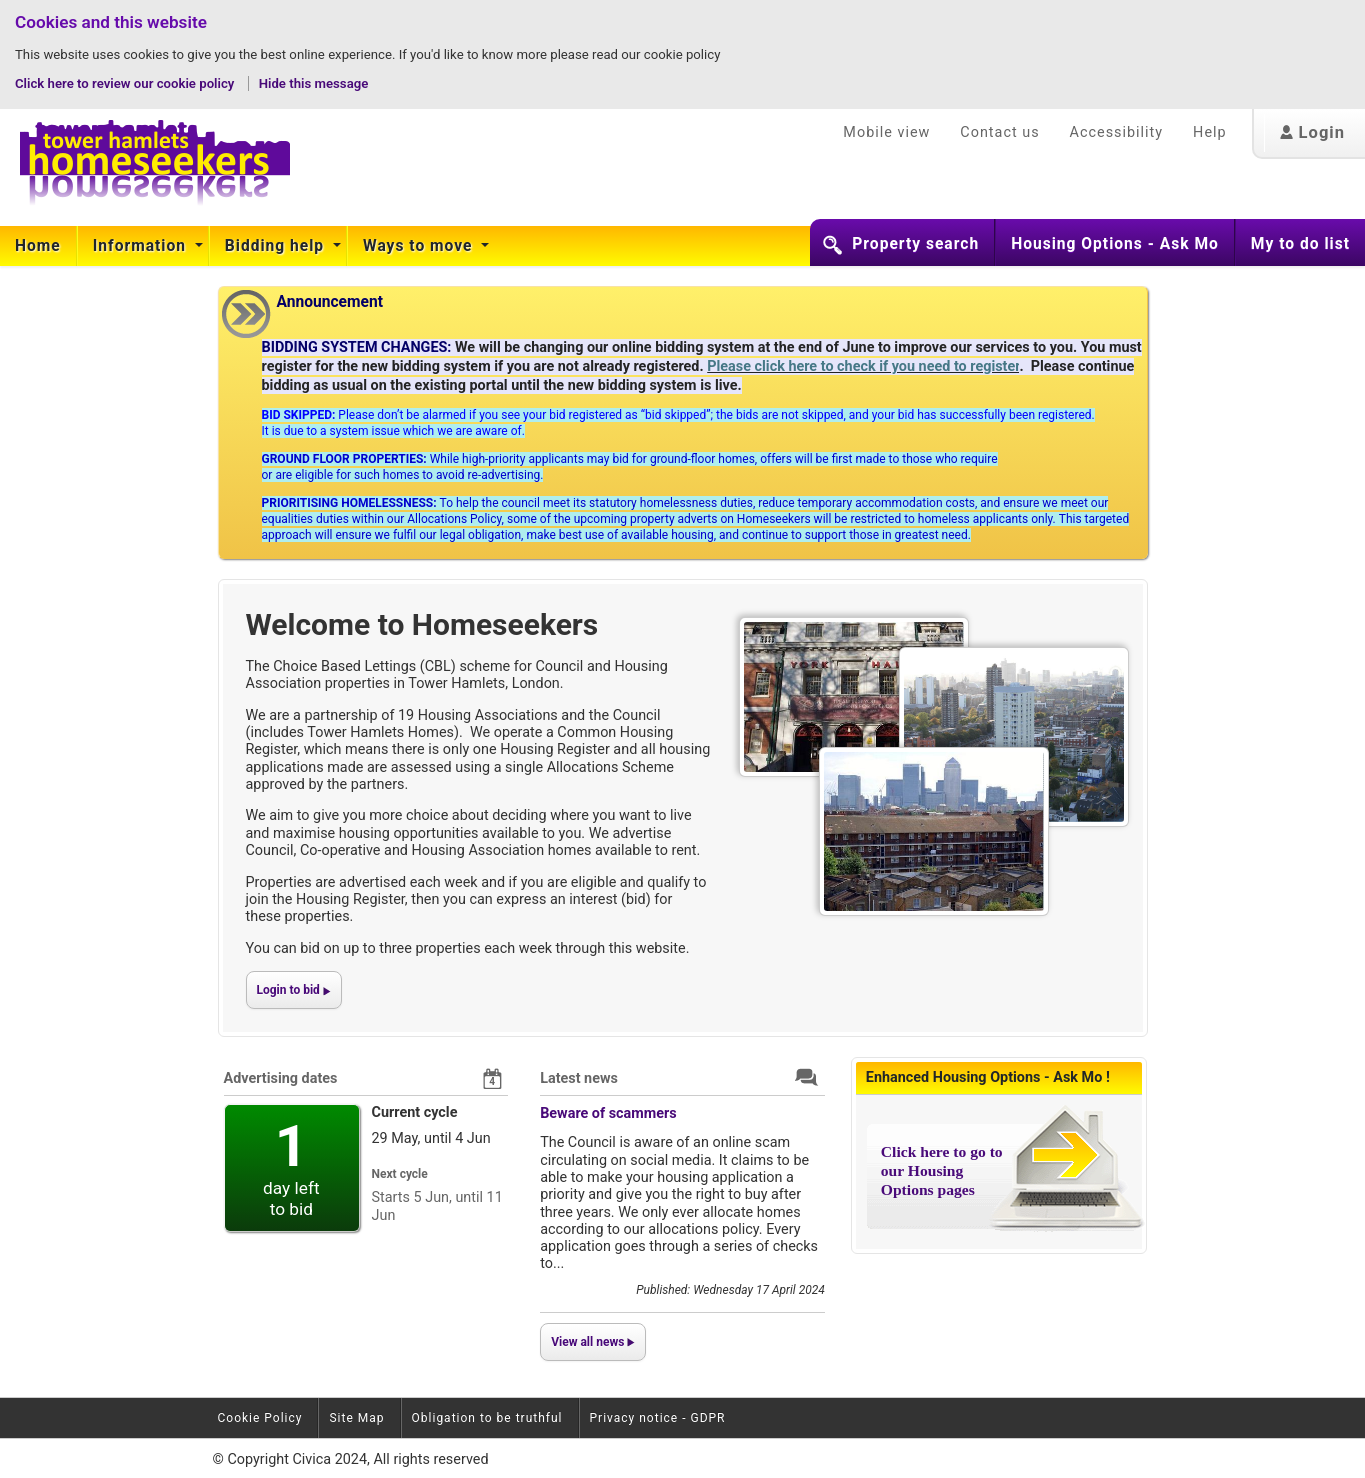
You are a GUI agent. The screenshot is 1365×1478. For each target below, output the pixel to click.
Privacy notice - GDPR (658, 1418)
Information (142, 246)
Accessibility (1117, 132)
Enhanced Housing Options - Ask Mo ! (988, 1077)
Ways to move (420, 246)
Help (1209, 132)
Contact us (999, 132)
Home (38, 246)
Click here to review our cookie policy (126, 83)
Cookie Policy (260, 1418)
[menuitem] (38, 246)
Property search (915, 244)
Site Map (356, 1418)
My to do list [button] (1300, 244)
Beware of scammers (608, 1113)
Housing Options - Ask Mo (1115, 244)
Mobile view (886, 132)
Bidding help (277, 246)
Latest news (579, 1078)
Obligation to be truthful (487, 1418)
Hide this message (314, 83)
